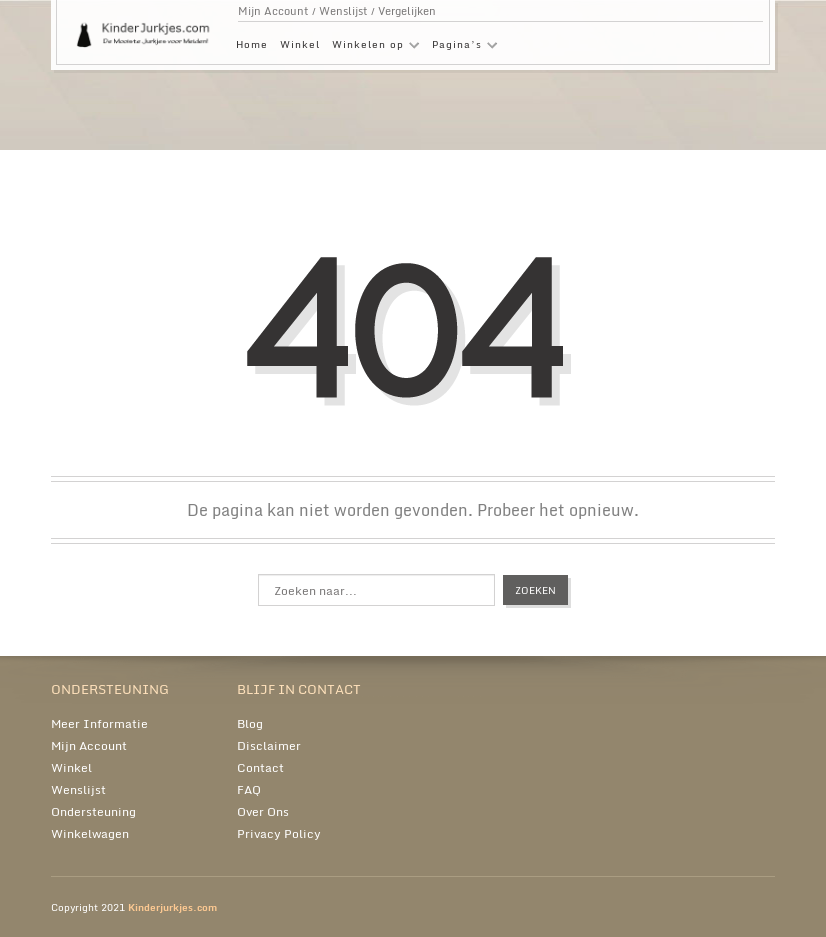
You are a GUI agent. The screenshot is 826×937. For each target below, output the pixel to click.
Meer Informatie (99, 723)
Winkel (300, 44)
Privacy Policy (279, 833)
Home (252, 44)
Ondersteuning (93, 811)
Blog (250, 723)
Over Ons (263, 811)
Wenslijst (343, 11)
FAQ (249, 789)
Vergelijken (407, 11)
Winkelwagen (90, 833)
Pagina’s (462, 47)
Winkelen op (373, 47)
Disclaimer (269, 745)
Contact (260, 767)
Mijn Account (273, 11)
